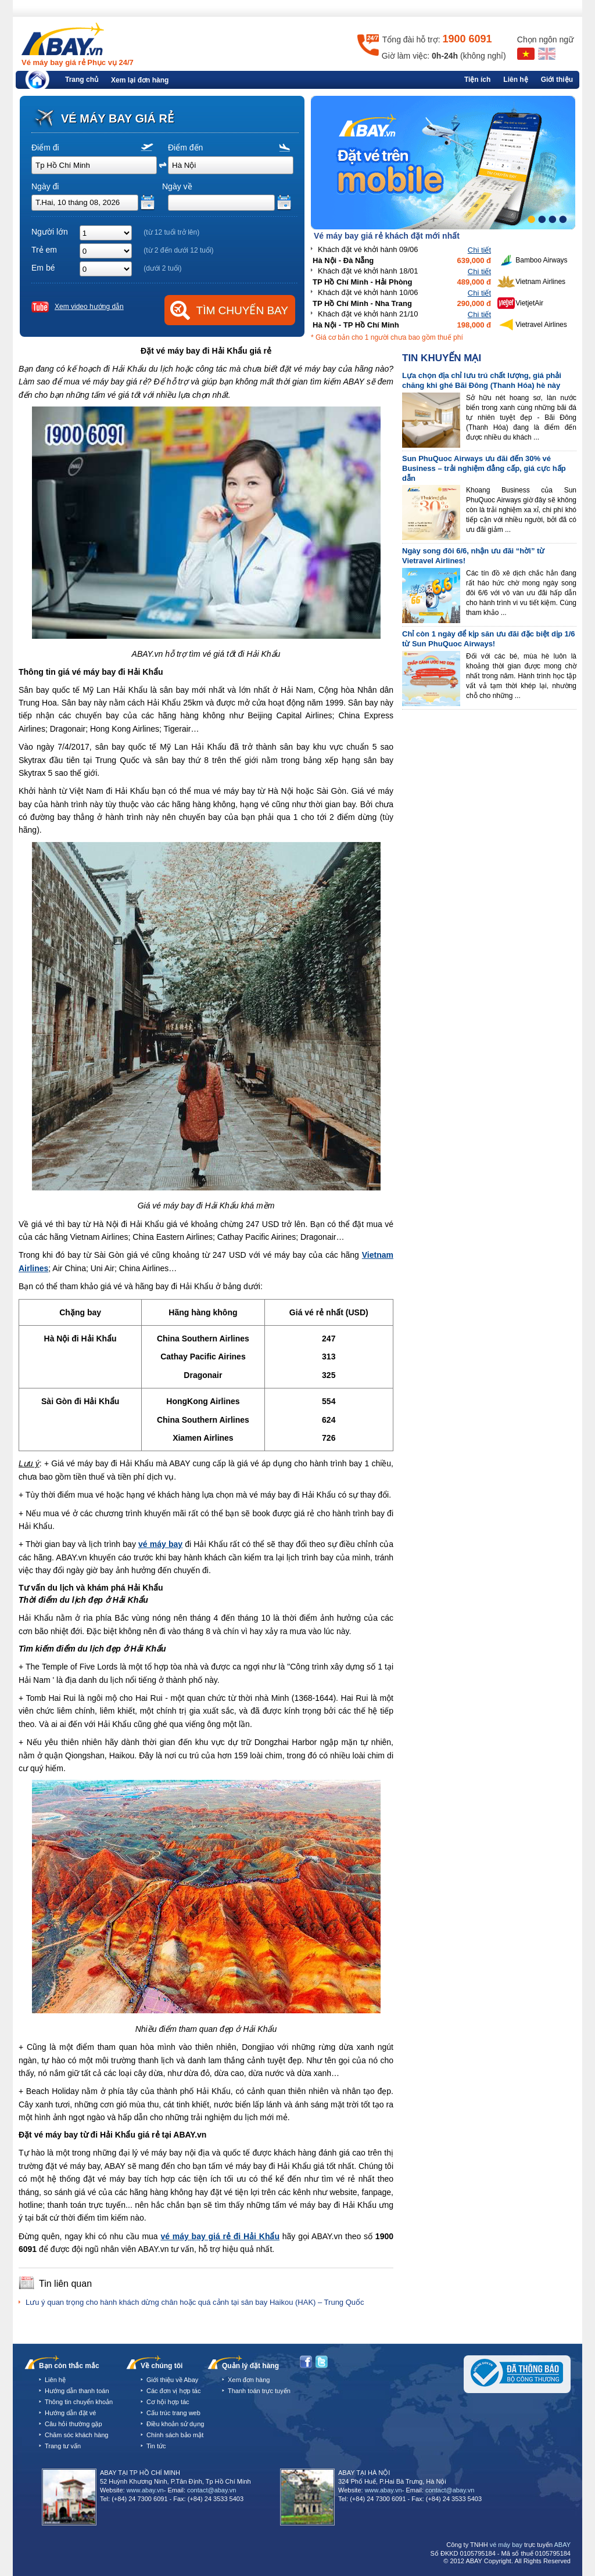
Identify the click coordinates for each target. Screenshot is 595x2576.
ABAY (562, 2544)
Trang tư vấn (63, 2445)
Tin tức (156, 2445)
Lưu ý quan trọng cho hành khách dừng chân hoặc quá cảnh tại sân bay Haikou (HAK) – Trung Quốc (195, 2302)
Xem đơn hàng (249, 2379)
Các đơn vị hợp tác (173, 2390)
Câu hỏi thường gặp (73, 2423)
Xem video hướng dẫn (89, 307)
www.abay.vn (145, 2490)
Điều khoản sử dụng (175, 2423)
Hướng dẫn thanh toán (77, 2390)
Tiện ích (477, 79)
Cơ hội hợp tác (167, 2401)
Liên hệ (515, 79)
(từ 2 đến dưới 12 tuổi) (178, 250)
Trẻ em (44, 249)
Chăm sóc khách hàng (76, 2434)
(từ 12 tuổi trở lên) (171, 232)
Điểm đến (185, 147)
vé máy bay (506, 2544)
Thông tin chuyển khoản (79, 2401)
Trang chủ (81, 79)
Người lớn (49, 231)
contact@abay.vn (211, 2490)
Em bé (43, 267)
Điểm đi (45, 147)
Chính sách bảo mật (174, 2434)
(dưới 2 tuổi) (162, 268)
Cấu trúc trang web (173, 2412)
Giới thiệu (557, 79)
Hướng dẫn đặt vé (70, 2412)
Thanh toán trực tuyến (259, 2390)
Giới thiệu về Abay (172, 2379)
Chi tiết (479, 250)
